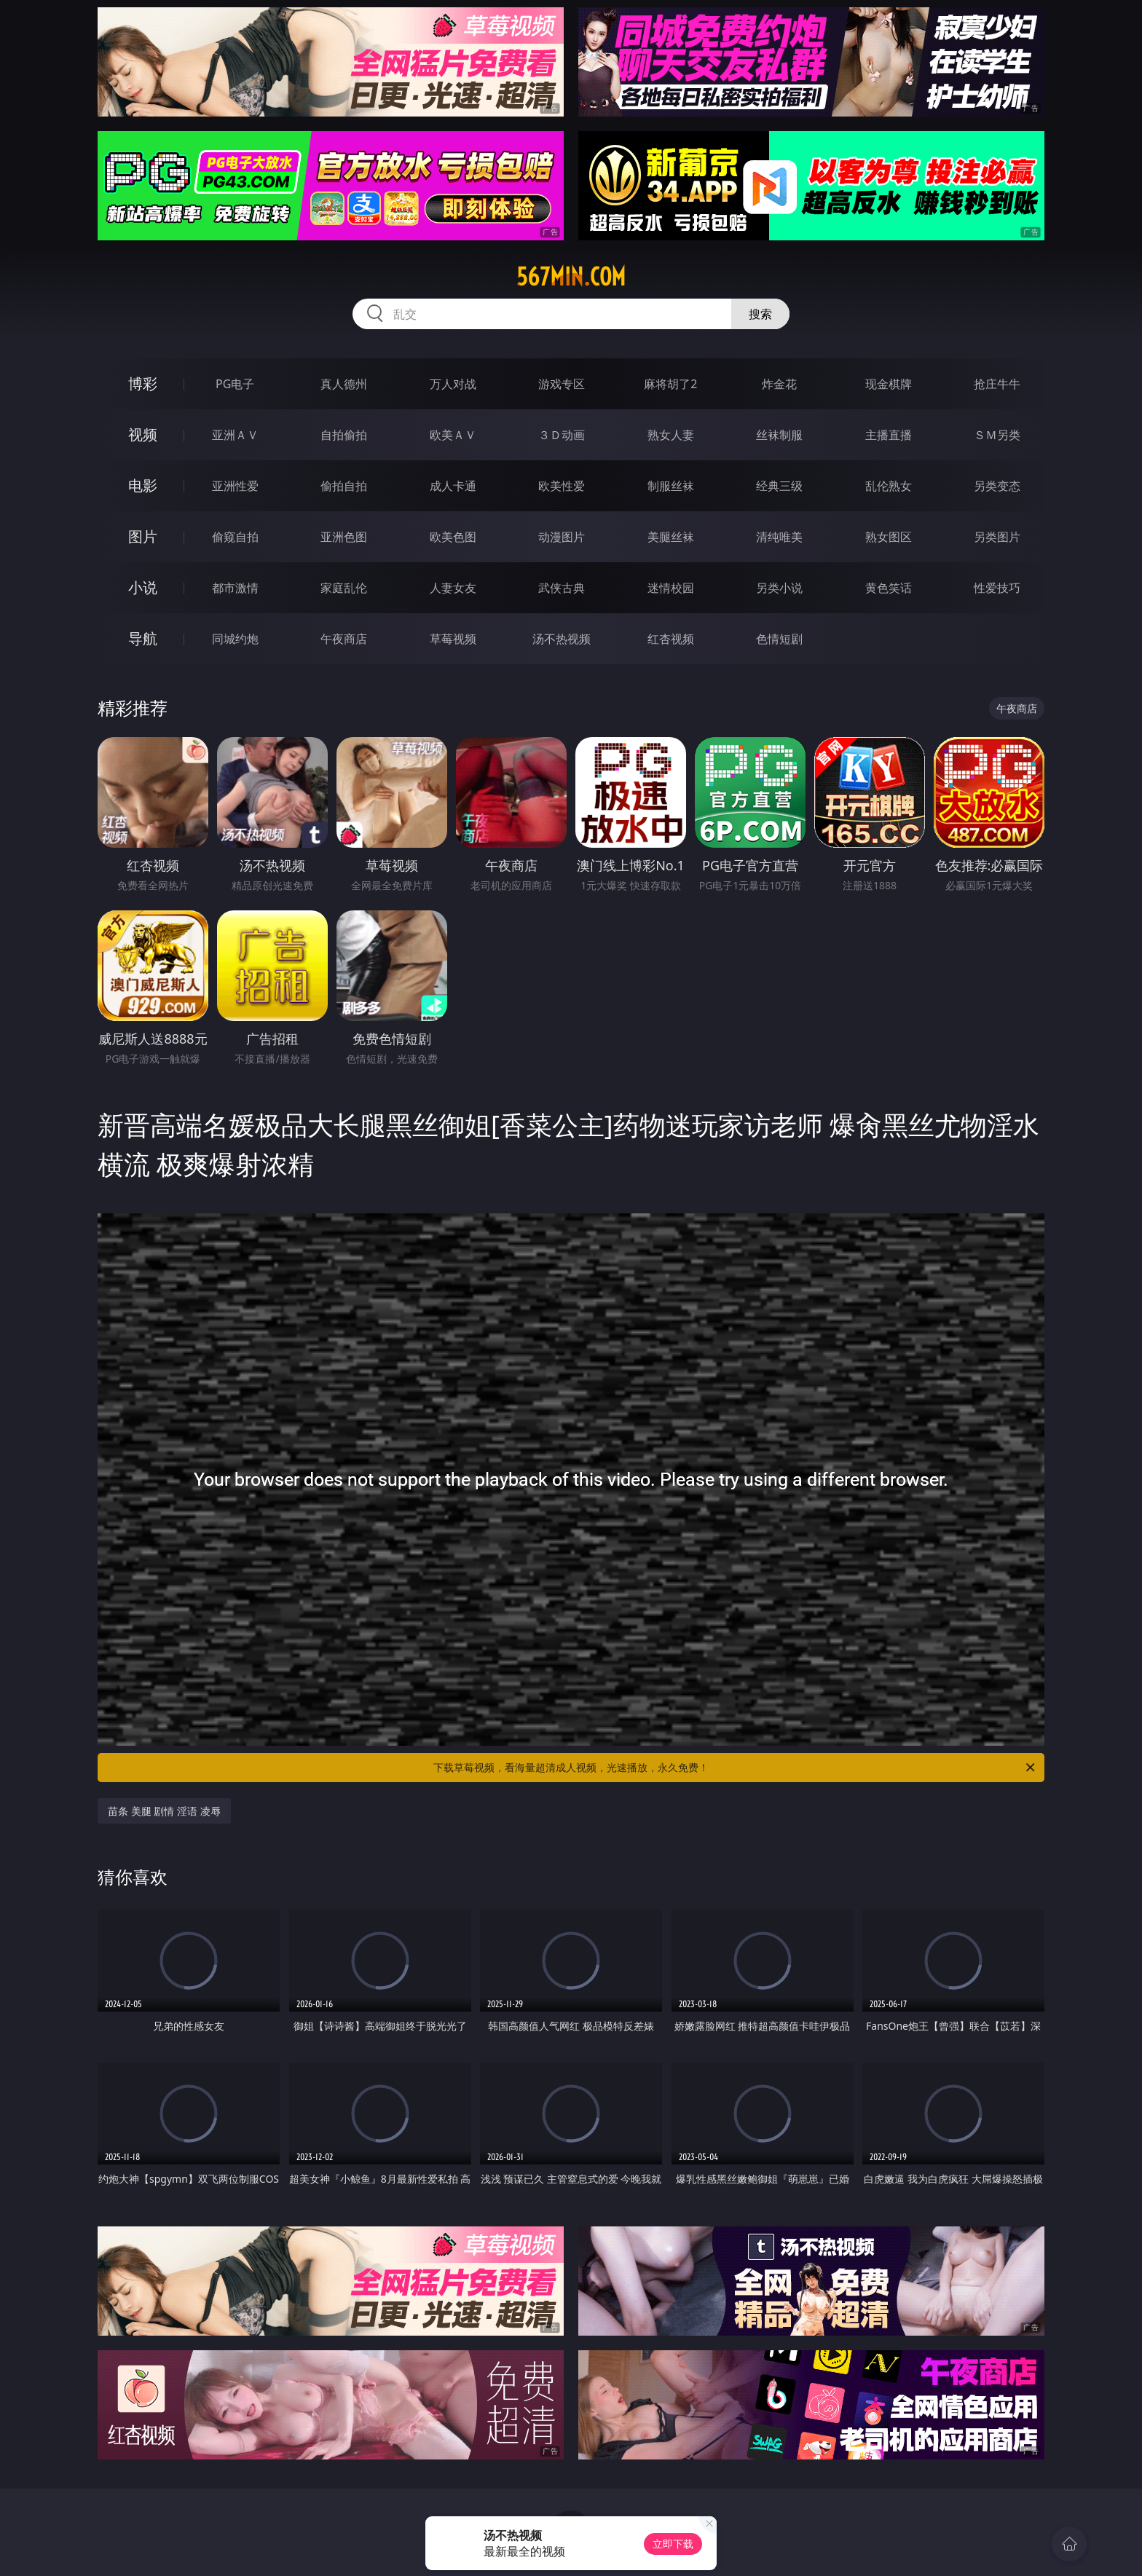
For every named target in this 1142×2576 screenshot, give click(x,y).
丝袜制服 (779, 435)
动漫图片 (561, 537)
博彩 (142, 383)
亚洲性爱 (235, 486)
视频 (142, 434)
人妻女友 (453, 588)
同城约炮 (235, 639)
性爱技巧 (997, 588)
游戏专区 (561, 384)
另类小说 (779, 588)
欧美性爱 (561, 486)
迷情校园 (670, 588)
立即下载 (673, 2544)
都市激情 (235, 588)
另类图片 (997, 537)
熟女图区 (888, 537)
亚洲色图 (343, 537)
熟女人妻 (670, 435)
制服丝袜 (670, 486)
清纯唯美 (779, 537)
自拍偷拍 (343, 435)
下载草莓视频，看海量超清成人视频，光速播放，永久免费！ (735, 1767)
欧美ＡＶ (453, 435)
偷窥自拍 (235, 537)
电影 (142, 485)
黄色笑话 (888, 588)
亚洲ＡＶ (235, 435)
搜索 (760, 314)
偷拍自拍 (343, 486)
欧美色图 (453, 537)
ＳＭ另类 (997, 435)
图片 (142, 536)
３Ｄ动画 (561, 435)
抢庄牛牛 (997, 384)
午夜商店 (343, 639)
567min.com (571, 276)
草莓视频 (453, 639)
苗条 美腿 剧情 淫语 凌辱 (164, 1811)
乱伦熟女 (888, 486)
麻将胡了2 (670, 384)
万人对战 (453, 384)
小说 (142, 587)
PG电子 (235, 384)
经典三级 (779, 486)
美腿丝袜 (670, 537)
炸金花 (779, 384)
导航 (142, 638)
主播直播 (888, 435)
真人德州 (343, 384)
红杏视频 (670, 639)
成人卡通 (453, 486)
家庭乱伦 (343, 588)
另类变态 (997, 486)
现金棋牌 (888, 384)
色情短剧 (779, 639)
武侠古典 (561, 588)
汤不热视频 (561, 639)
